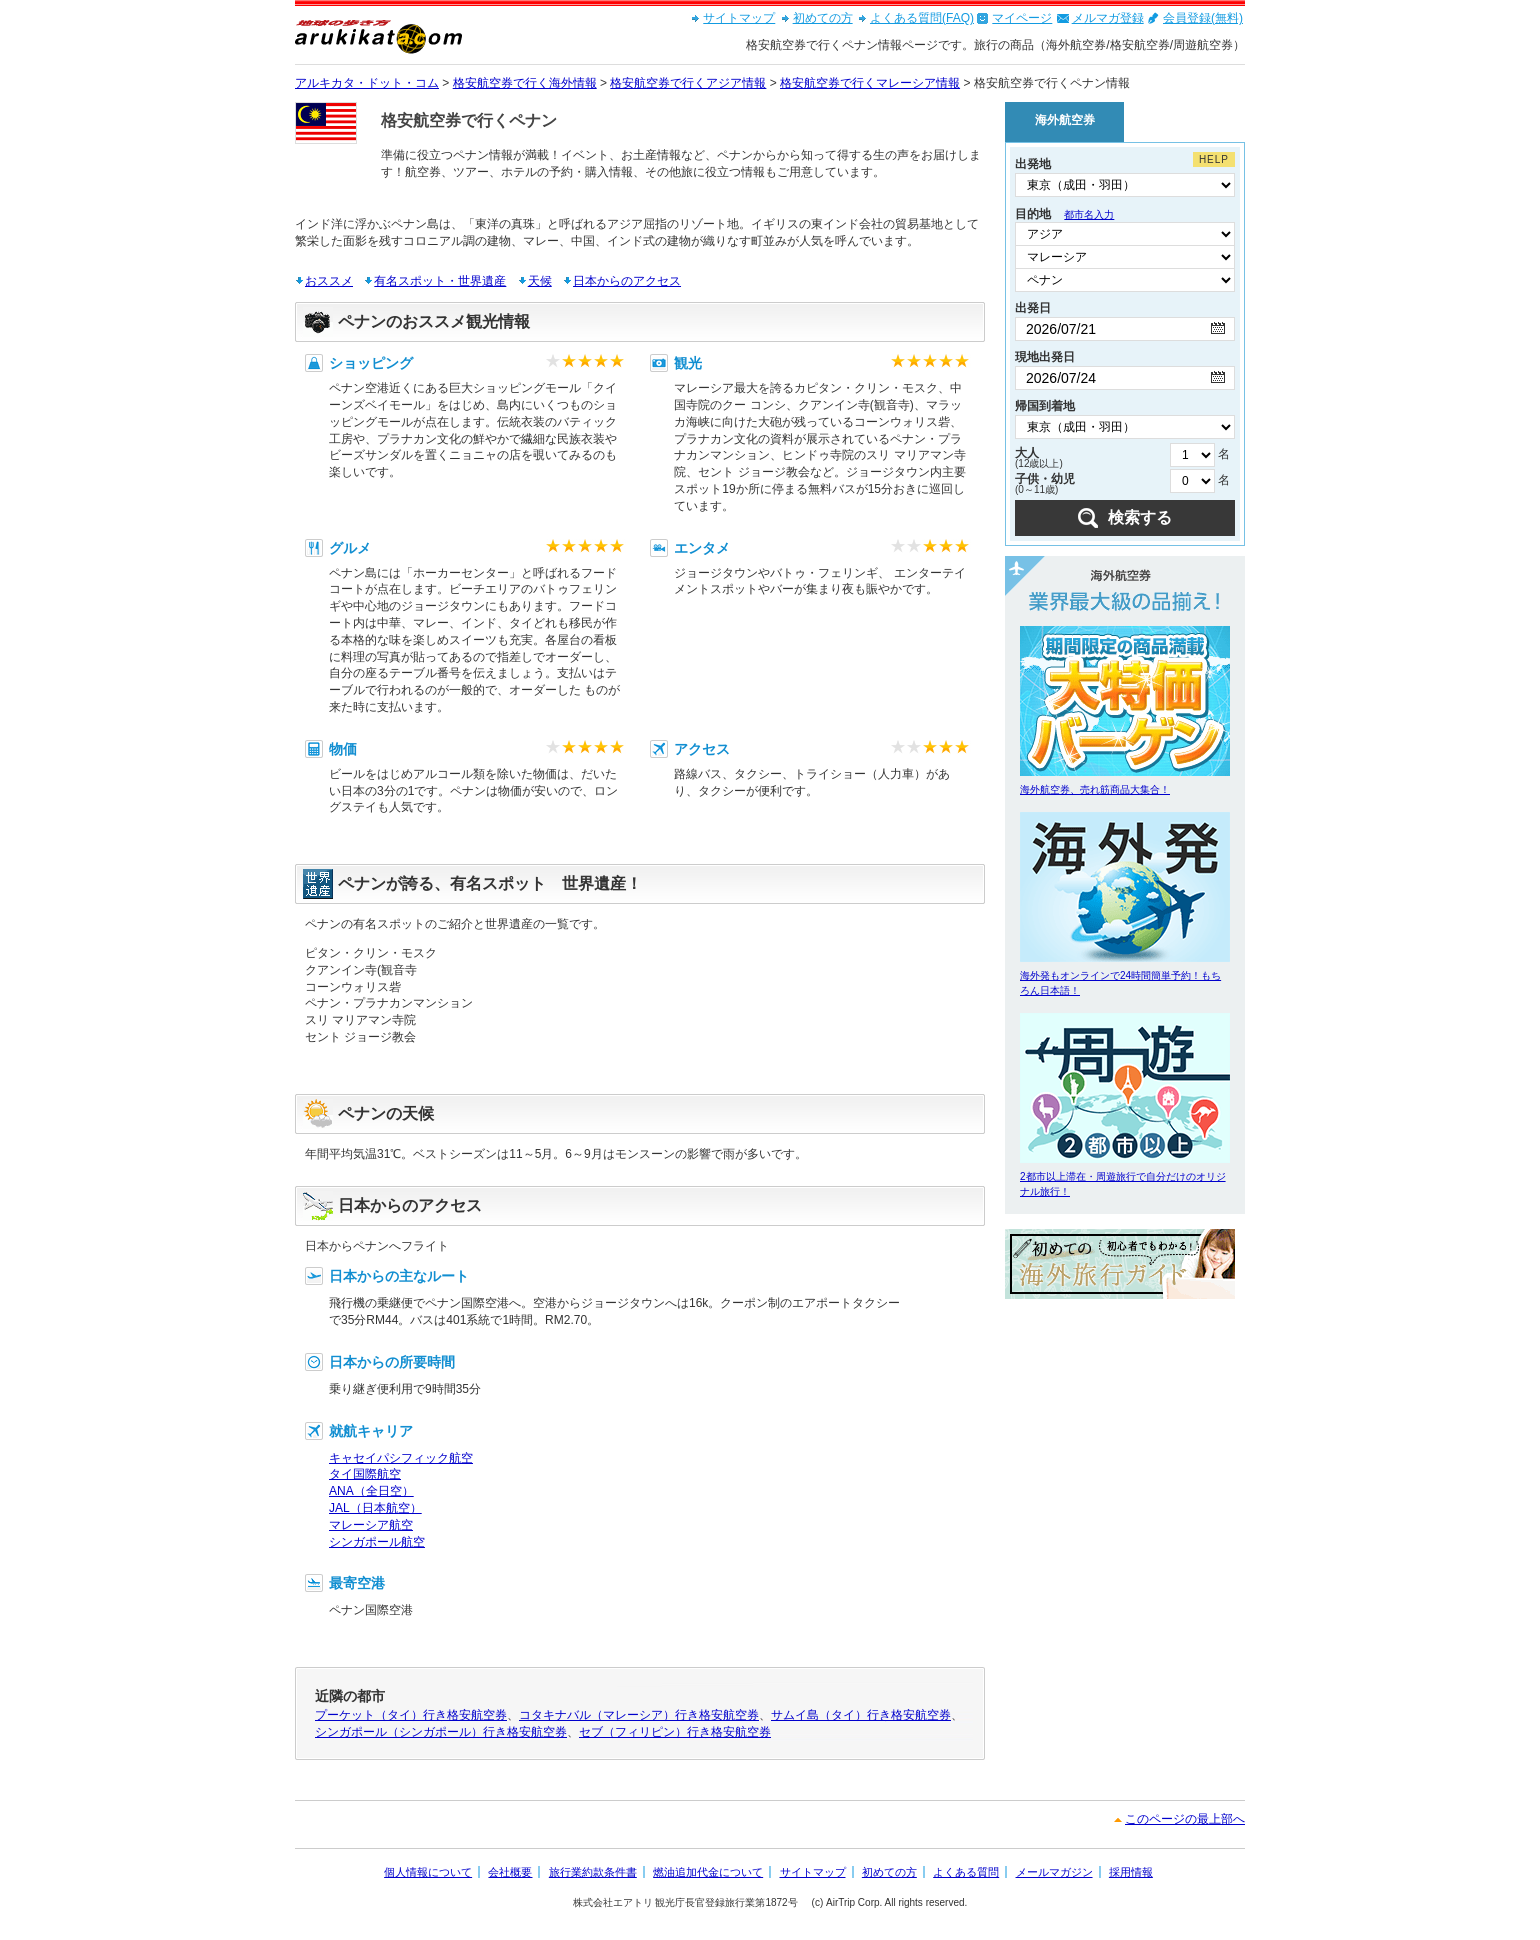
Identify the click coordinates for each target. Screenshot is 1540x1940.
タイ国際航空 (365, 1474)
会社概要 (510, 1872)
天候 (540, 281)
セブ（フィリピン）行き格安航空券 (675, 1732)
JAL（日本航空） (375, 1508)
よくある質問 (966, 1872)
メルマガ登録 (1108, 18)
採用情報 (1131, 1872)
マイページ (1022, 18)
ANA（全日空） (371, 1491)
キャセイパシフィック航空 (401, 1458)
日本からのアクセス (627, 281)
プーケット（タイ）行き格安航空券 (411, 1715)
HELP (1214, 159)
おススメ (329, 281)
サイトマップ (739, 18)
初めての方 (823, 18)
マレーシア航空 (371, 1525)
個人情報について (428, 1872)
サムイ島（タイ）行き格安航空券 (861, 1715)
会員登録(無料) (1203, 18)
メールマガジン (1054, 1872)
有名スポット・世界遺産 (440, 281)
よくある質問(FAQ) (922, 18)
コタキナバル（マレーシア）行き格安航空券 (639, 1715)
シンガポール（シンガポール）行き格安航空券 (441, 1732)
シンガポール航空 (377, 1542)
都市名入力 (1089, 214)
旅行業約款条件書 (593, 1872)
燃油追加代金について (708, 1872)
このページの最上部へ (1185, 1819)
